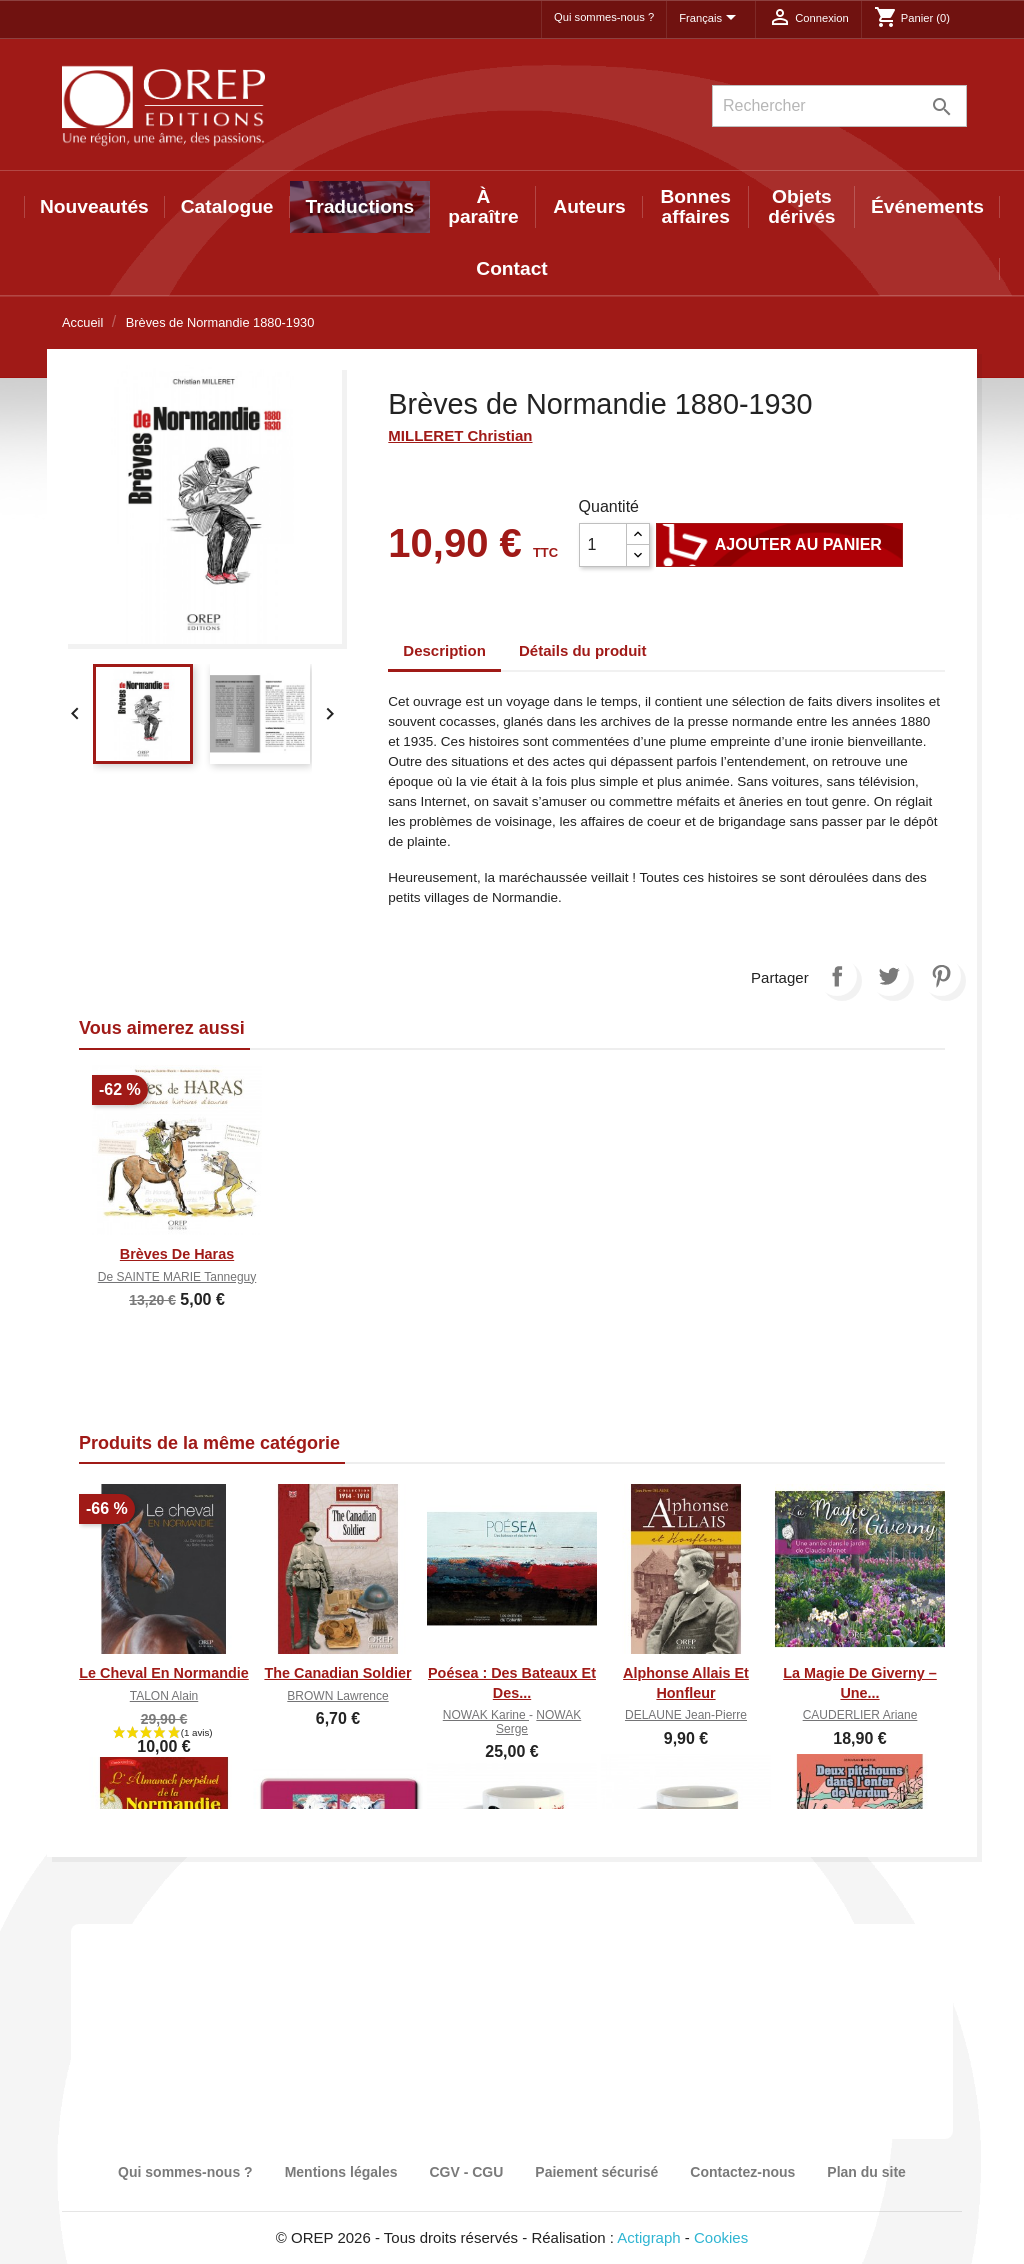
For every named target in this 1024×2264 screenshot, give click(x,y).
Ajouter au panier (779, 545)
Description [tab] (444, 650)
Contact (511, 268)
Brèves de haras (177, 1254)
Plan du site (866, 2172)
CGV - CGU (466, 2172)
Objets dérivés (801, 206)
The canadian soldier (337, 1673)
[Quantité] (603, 545)
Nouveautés (94, 206)
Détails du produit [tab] (583, 650)
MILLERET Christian (460, 435)
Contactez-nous (742, 2172)
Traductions (360, 206)
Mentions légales (341, 2172)
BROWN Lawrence (337, 1696)
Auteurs (589, 206)
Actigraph (648, 2237)
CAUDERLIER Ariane (860, 1715)
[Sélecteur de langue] (711, 19)
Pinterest (941, 976)
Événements (927, 206)
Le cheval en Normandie (164, 1673)
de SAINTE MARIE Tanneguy (177, 1277)
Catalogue (227, 206)
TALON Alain (164, 1696)
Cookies (721, 2237)
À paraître (483, 206)
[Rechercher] (839, 106)
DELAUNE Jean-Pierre (686, 1715)
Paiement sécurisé (596, 2172)
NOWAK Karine (486, 1715)
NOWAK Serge (538, 1721)
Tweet (889, 976)
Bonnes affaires (696, 206)
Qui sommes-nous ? (604, 17)
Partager (837, 976)
